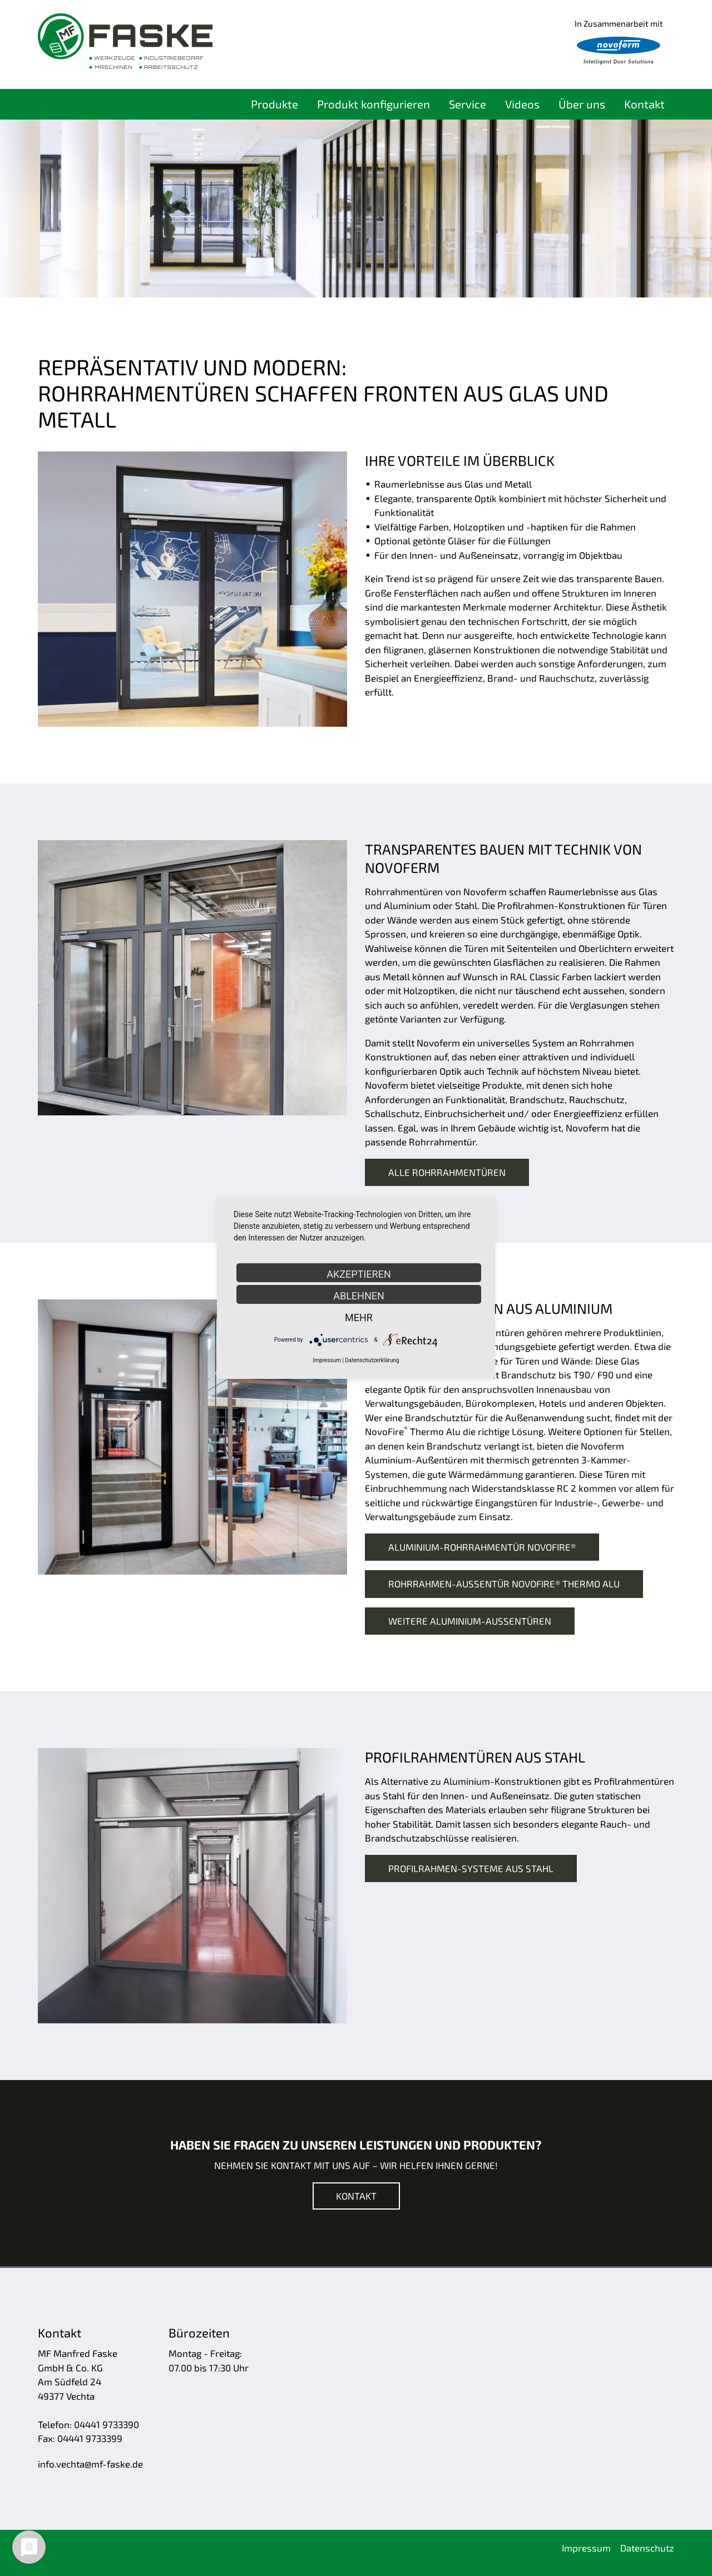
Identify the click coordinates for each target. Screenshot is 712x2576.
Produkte (274, 104)
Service (467, 104)
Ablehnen (358, 1296)
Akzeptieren (358, 1274)
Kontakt (644, 104)
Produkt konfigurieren (373, 104)
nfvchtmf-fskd (90, 2463)
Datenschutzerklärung (372, 1360)
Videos (522, 104)
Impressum (326, 1360)
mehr (359, 1317)
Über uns (581, 104)
